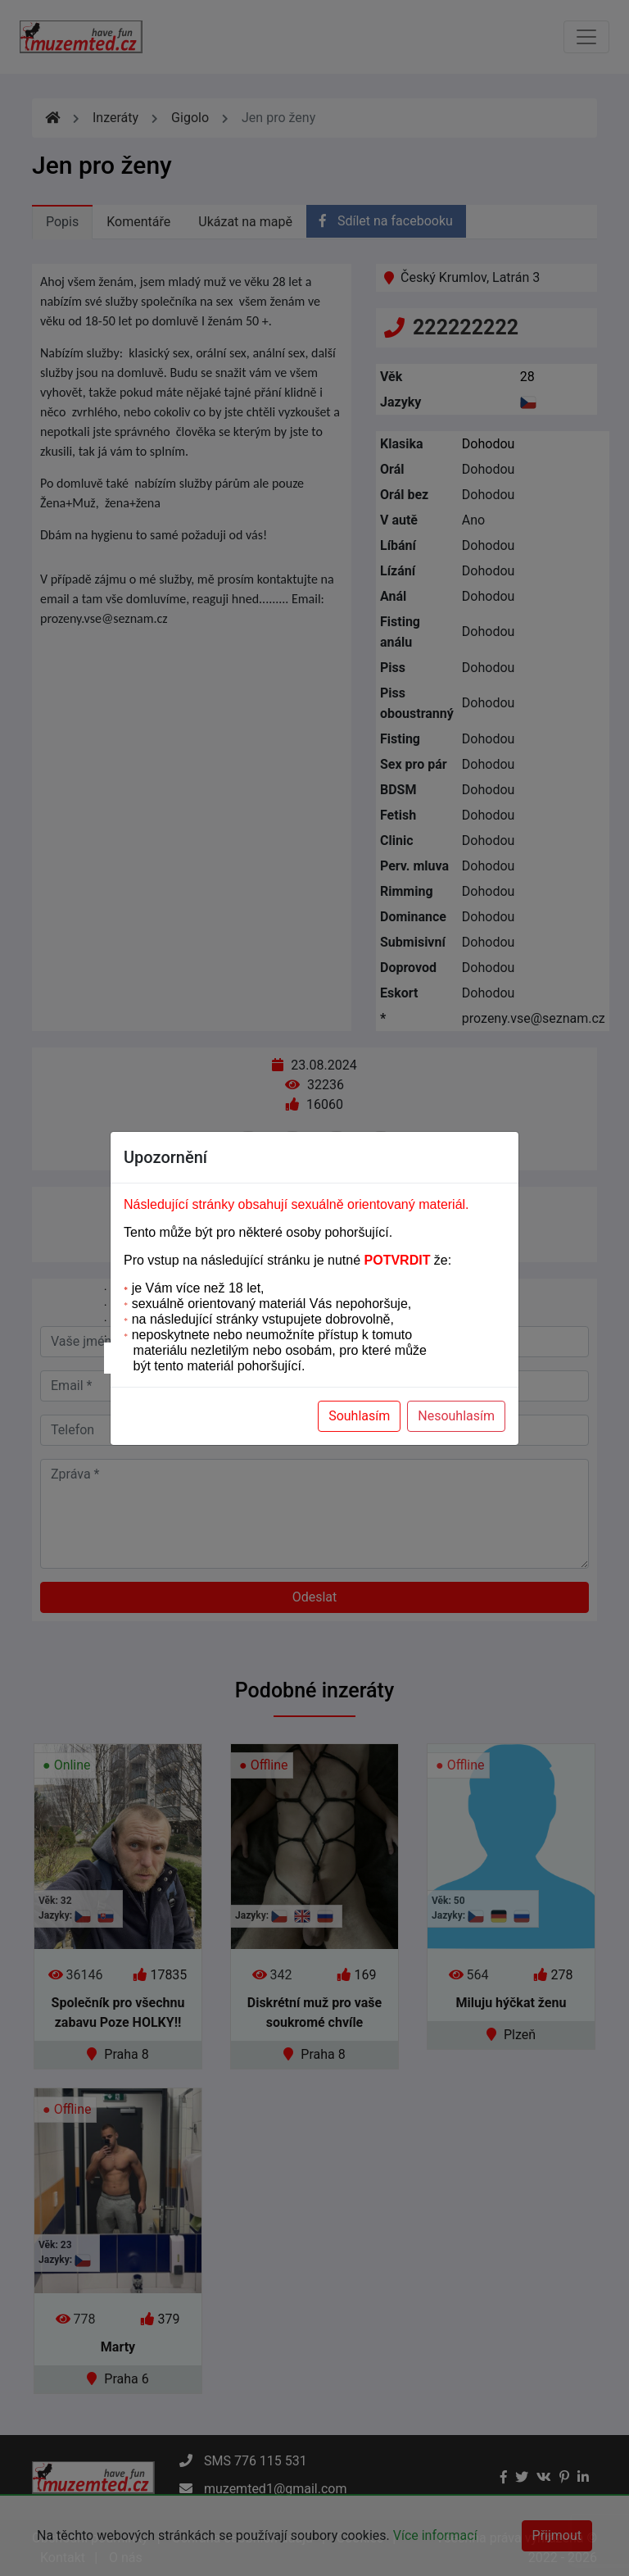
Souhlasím (359, 1416)
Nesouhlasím (456, 1416)
